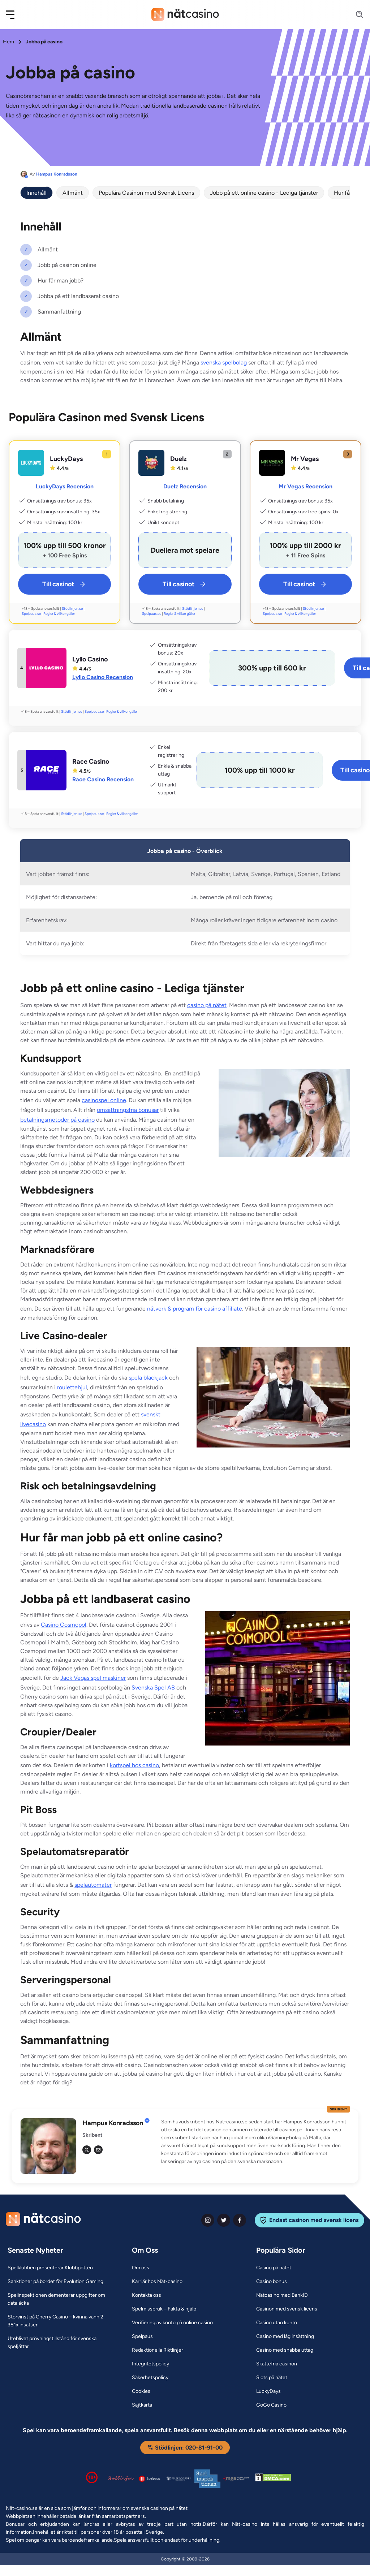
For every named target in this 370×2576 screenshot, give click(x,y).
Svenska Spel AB (153, 1687)
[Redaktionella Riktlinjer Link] (157, 2350)
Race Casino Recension (103, 779)
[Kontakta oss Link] (146, 2295)
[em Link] (98, 2149)
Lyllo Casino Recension (102, 677)
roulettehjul (72, 1387)
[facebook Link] (239, 2220)
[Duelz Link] (151, 463)
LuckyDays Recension (65, 486)
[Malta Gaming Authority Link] (236, 2478)
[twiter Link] (223, 2220)
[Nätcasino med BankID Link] (282, 2295)
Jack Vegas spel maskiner (93, 1677)
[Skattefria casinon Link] (276, 2364)
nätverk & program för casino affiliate (194, 1308)
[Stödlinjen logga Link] (121, 2478)
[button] (15, 14)
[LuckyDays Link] (31, 463)
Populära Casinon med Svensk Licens (146, 192)
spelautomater (93, 1884)
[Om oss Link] (140, 2268)
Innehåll (36, 192)
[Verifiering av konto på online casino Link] (172, 2323)
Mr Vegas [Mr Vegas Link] (305, 459)
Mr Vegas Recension (305, 486)
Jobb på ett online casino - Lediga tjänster (264, 192)
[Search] (355, 14)
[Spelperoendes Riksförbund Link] (178, 2478)
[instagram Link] (207, 2220)
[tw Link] (86, 2149)
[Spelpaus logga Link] (150, 2478)
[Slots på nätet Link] (271, 2378)
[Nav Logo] (185, 14)
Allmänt (73, 192)
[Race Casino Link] (46, 770)
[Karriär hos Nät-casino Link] (157, 2282)
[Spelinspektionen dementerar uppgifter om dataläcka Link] (61, 2299)
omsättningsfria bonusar (128, 1109)
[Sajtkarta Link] (142, 2405)
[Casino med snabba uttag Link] (284, 2350)
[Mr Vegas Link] (272, 463)
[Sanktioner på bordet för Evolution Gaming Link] (55, 2282)
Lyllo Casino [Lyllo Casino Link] (90, 659)
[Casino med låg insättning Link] (285, 2336)
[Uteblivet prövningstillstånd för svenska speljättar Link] (61, 2343)
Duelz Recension (185, 486)
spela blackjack (148, 1377)
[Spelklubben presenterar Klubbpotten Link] (50, 2268)
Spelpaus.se (31, 613)
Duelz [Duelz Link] (178, 459)
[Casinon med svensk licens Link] (286, 2309)
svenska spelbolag (224, 362)
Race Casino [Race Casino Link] (90, 761)
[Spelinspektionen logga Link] (207, 2478)
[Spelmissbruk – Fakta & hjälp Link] (164, 2309)
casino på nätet (207, 1005)
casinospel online (104, 1100)
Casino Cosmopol (63, 1624)
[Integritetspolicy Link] (150, 2364)
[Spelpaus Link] (142, 2336)
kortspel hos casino (134, 1765)
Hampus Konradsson (56, 174)
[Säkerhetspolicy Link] (150, 2378)
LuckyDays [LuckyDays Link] (66, 459)
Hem (8, 42)
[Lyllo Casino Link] (46, 668)
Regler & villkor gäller (59, 613)
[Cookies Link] (141, 2391)
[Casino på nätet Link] (273, 2268)
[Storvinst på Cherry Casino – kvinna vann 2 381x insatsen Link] (61, 2321)
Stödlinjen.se (72, 608)
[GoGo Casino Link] (271, 2405)
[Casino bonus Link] (271, 2282)
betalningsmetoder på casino (57, 1119)
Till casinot (64, 584)
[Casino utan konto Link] (276, 2323)
